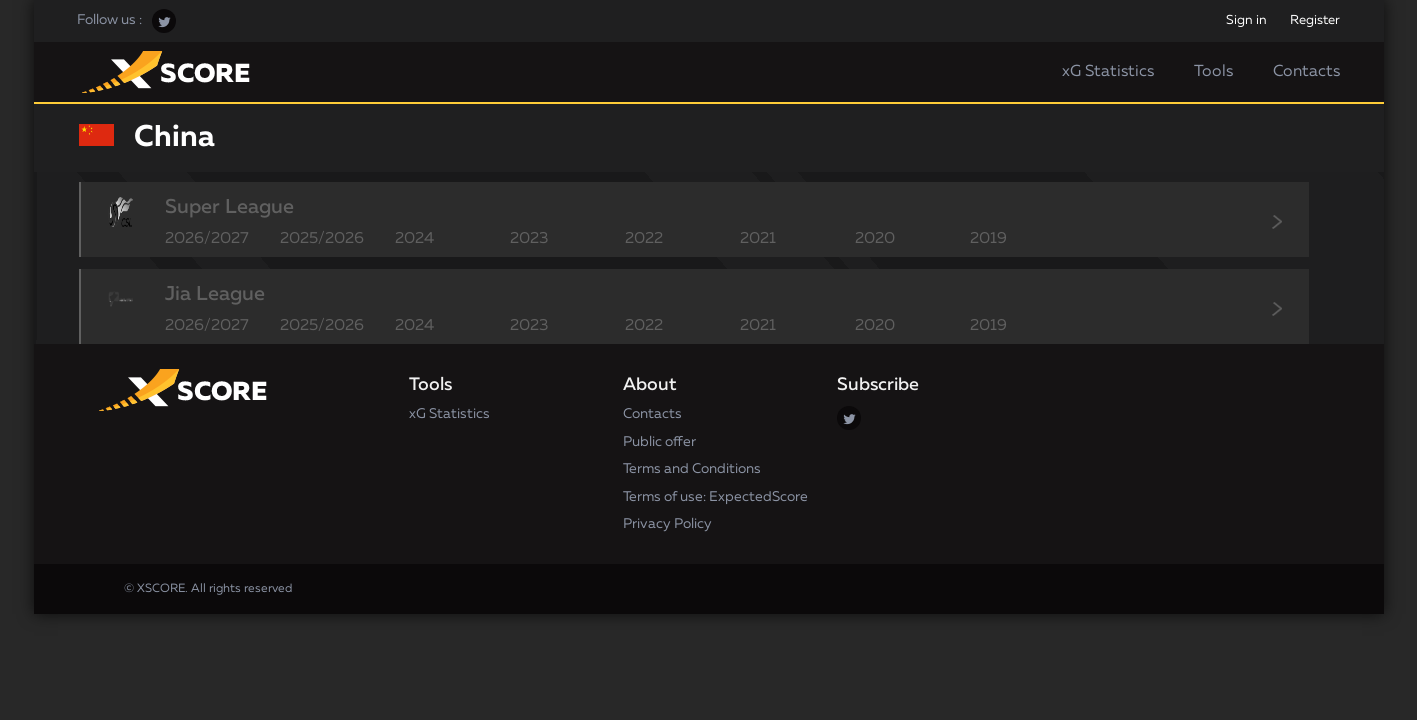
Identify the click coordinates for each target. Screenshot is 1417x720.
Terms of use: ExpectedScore (715, 497)
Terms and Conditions (692, 469)
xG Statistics (1108, 72)
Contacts (1306, 72)
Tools (1213, 72)
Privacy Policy (667, 524)
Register (1315, 20)
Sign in (1246, 20)
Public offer (659, 442)
